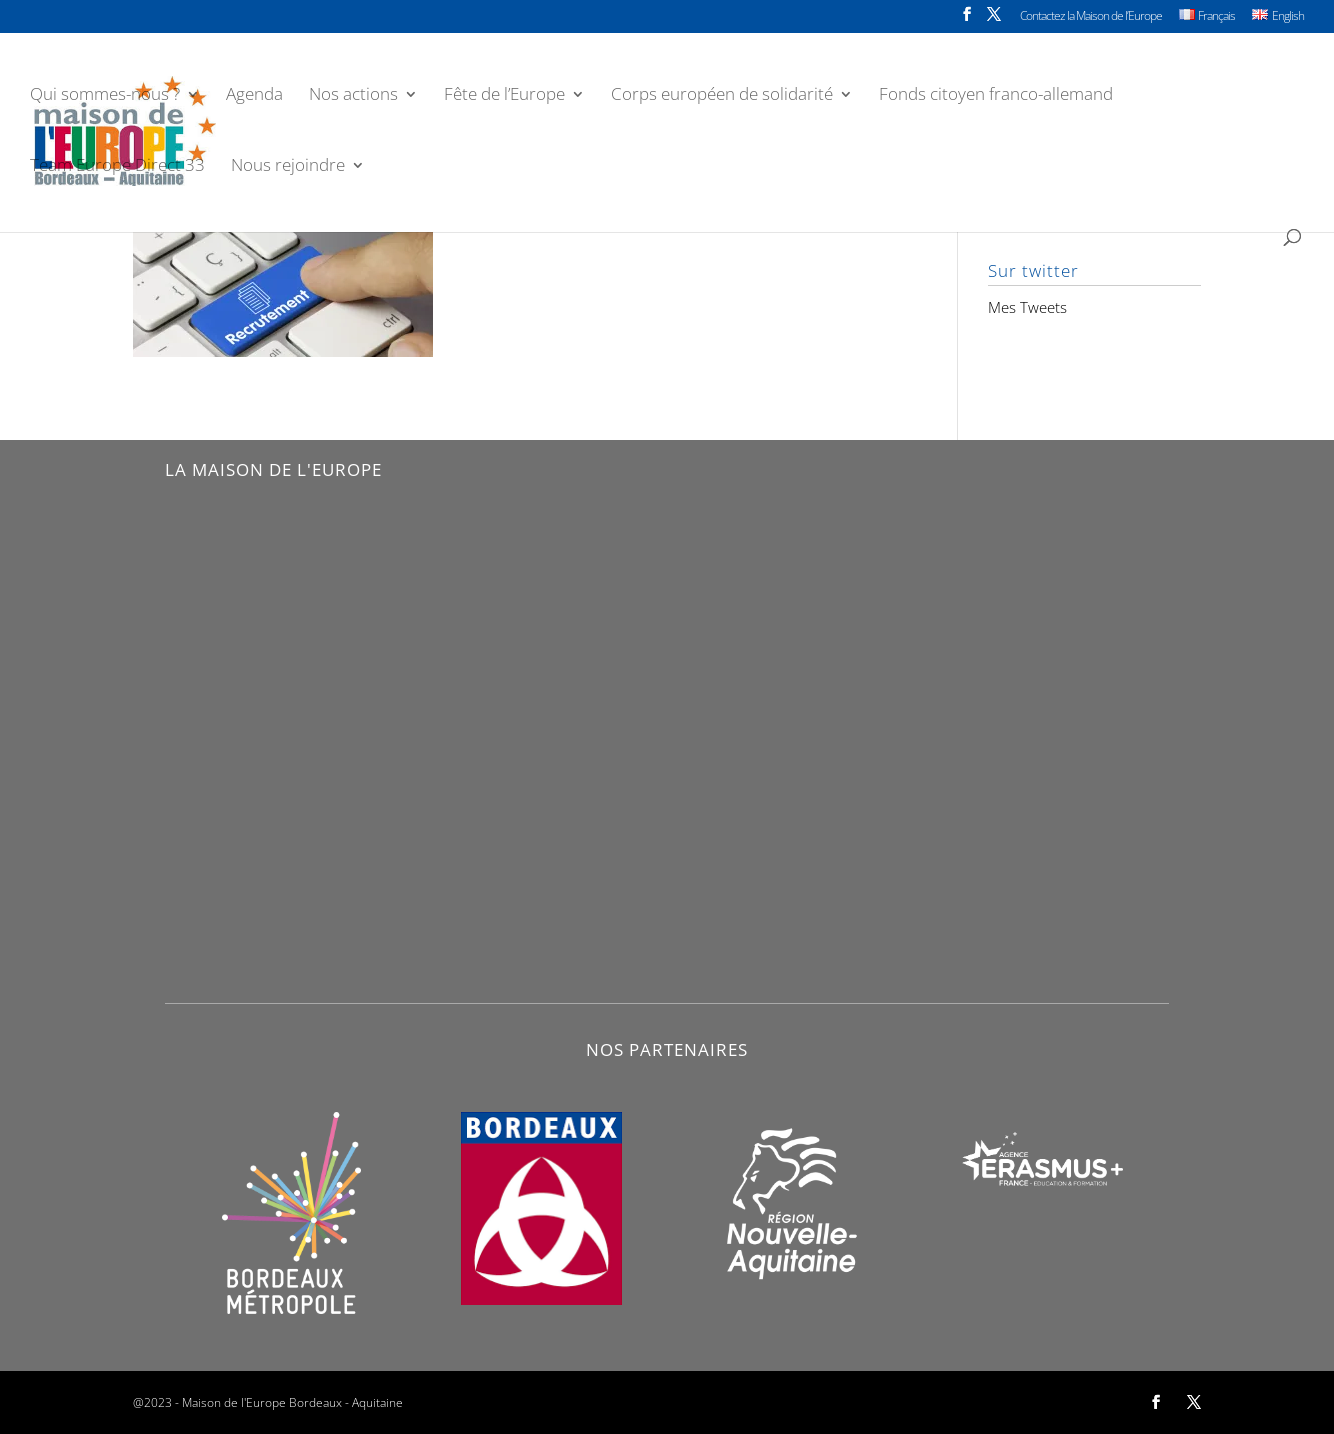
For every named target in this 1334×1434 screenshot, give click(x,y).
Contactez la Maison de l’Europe (1091, 17)
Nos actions (353, 96)
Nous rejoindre (288, 167)
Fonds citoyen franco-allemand (996, 96)
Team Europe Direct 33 (117, 167)
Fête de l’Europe (504, 96)
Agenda (254, 96)
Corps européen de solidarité (722, 96)
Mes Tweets (1027, 307)
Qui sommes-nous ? (105, 96)
